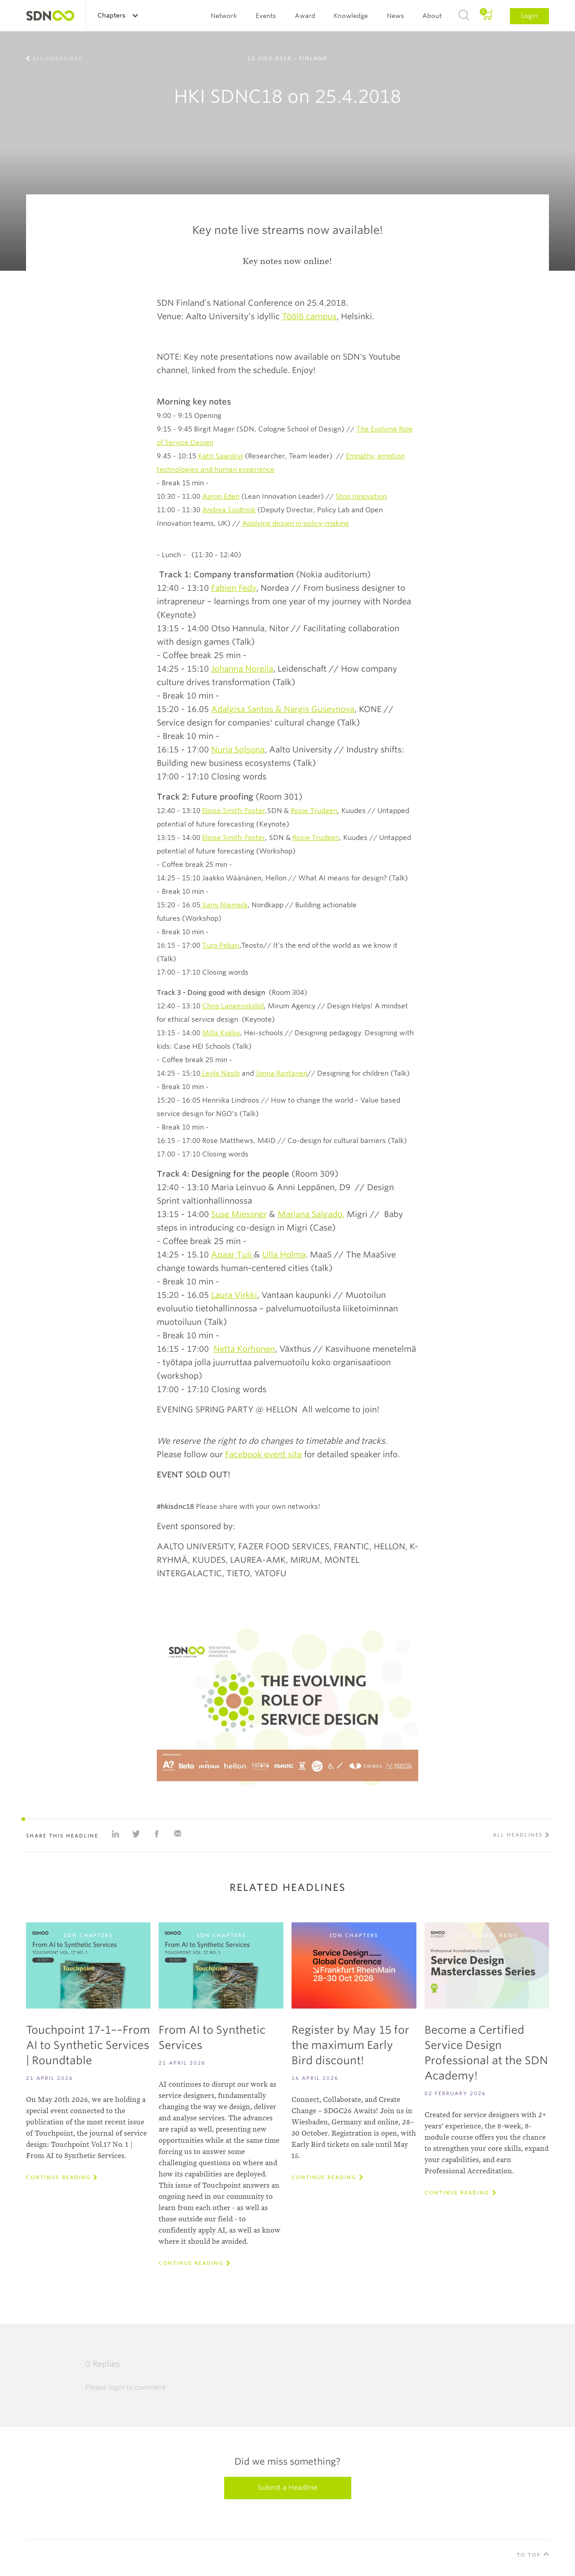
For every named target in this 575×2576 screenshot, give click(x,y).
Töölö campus (309, 316)
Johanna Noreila (242, 668)
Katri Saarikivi (220, 456)
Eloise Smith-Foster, (234, 811)
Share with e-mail (177, 1833)
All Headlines (57, 58)
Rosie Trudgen (314, 811)
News (395, 15)
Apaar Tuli (232, 1254)
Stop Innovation (361, 496)
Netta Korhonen (244, 1349)
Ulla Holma (283, 1254)
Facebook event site (263, 1454)
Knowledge (351, 15)
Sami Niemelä (224, 905)
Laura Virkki (234, 1295)
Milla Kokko (221, 1033)
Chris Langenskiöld (233, 1006)
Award (305, 15)
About (432, 15)
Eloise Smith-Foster (233, 838)
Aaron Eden (220, 496)
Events (266, 15)
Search (464, 15)
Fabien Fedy (233, 588)
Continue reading (58, 2177)
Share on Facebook (156, 1833)
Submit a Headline (288, 2488)
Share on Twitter (136, 1833)
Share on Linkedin (115, 1833)
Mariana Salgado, (311, 1214)
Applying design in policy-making (295, 523)
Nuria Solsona (238, 749)
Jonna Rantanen (281, 1073)
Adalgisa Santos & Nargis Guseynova (282, 709)
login (116, 2387)
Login (529, 15)
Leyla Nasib (221, 1073)
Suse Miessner (239, 1214)
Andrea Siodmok (229, 510)
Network (224, 15)
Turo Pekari (220, 945)
